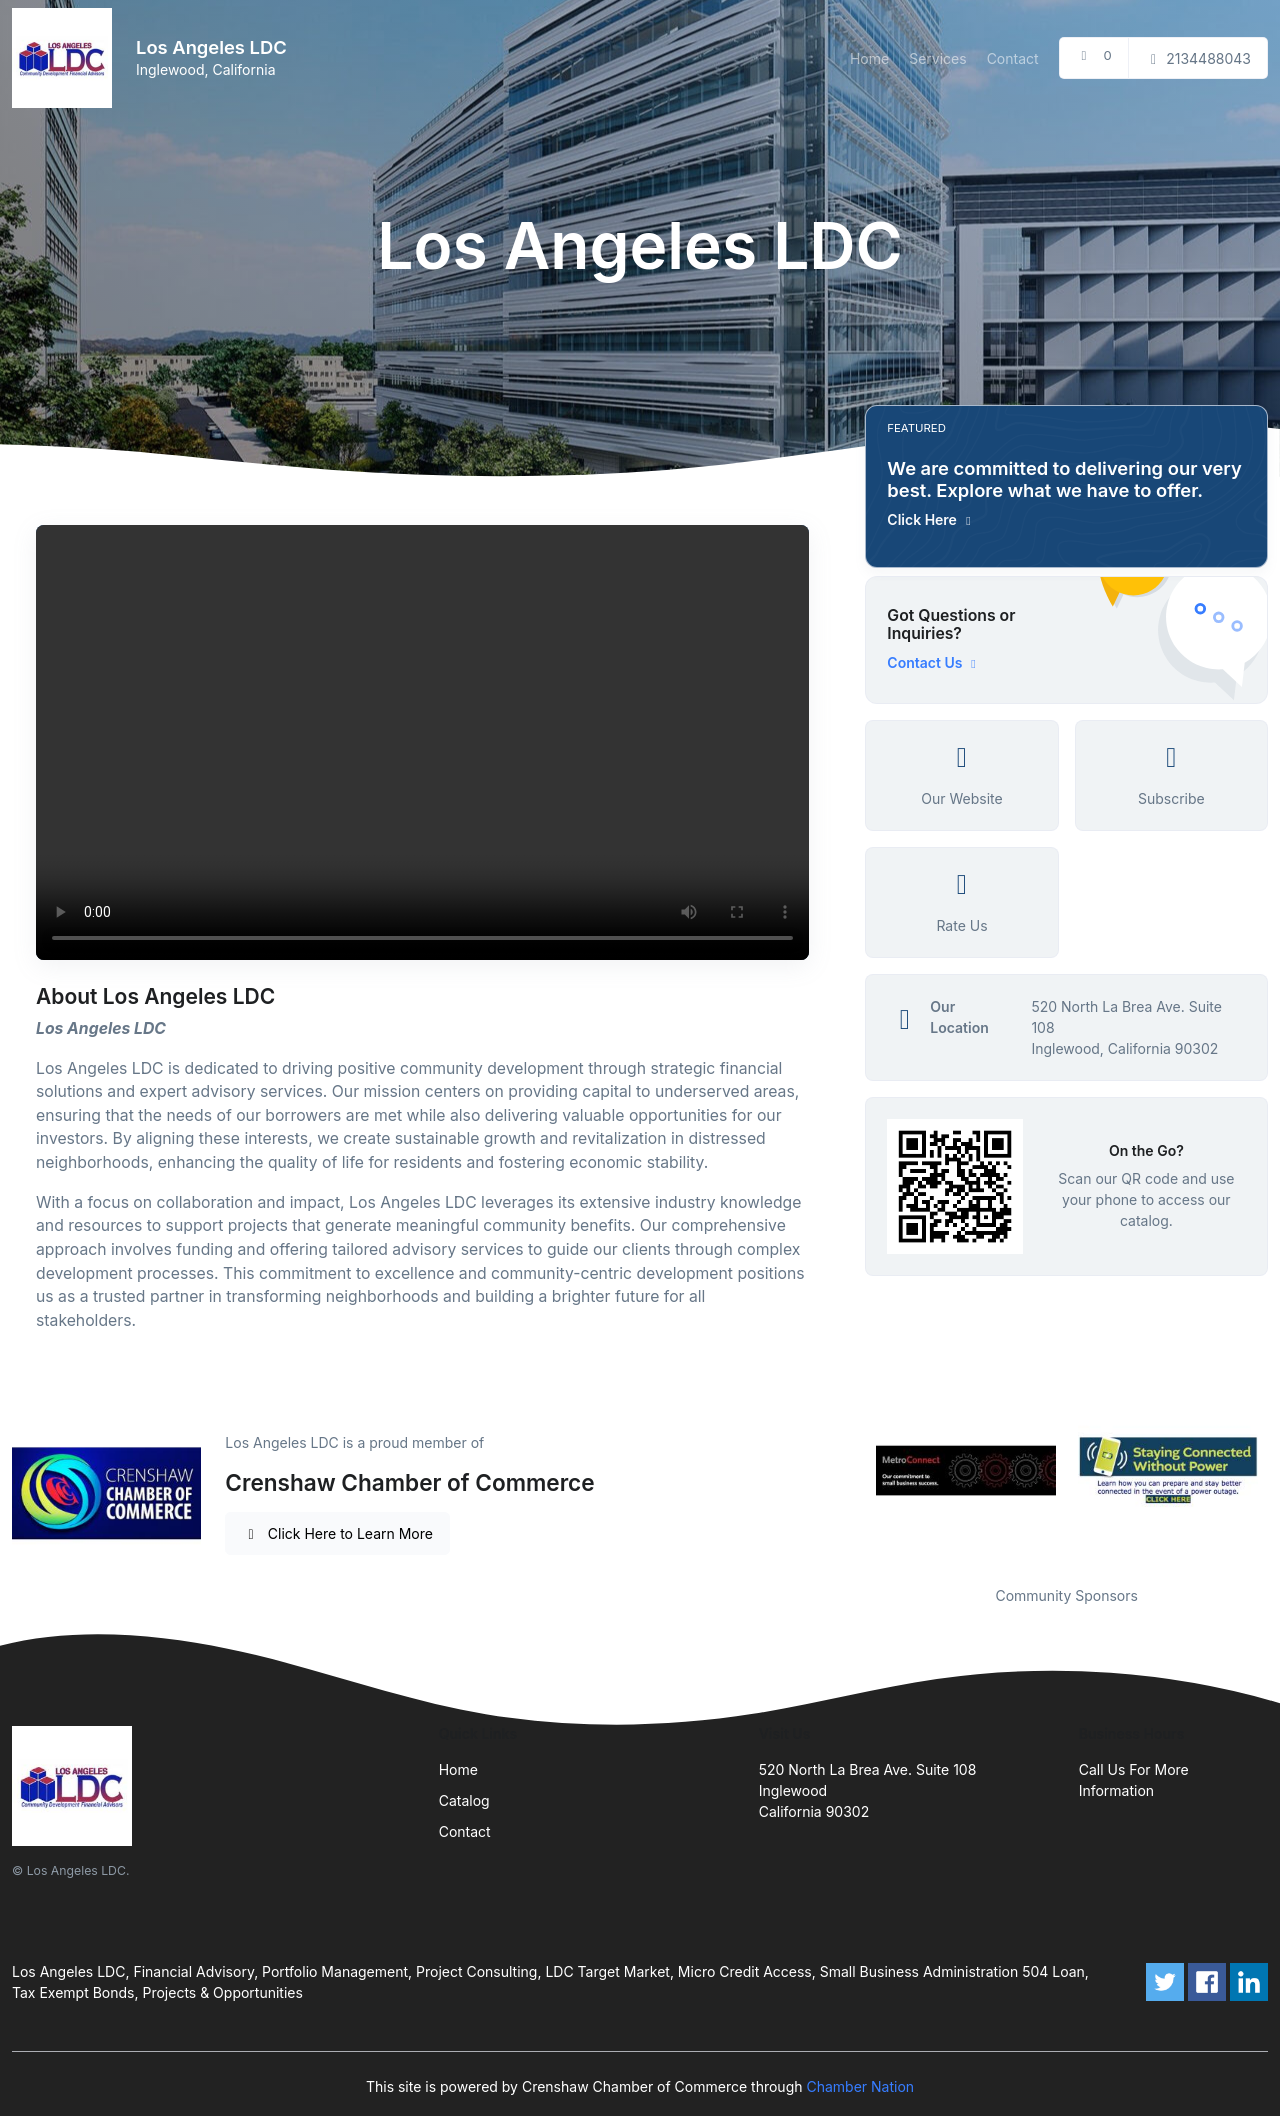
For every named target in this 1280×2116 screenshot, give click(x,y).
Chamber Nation (860, 2086)
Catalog (464, 1800)
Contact (1013, 58)
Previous (850, 1471)
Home (869, 58)
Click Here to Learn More (337, 1533)
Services (937, 58)
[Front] (66, 58)
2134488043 (1198, 58)
